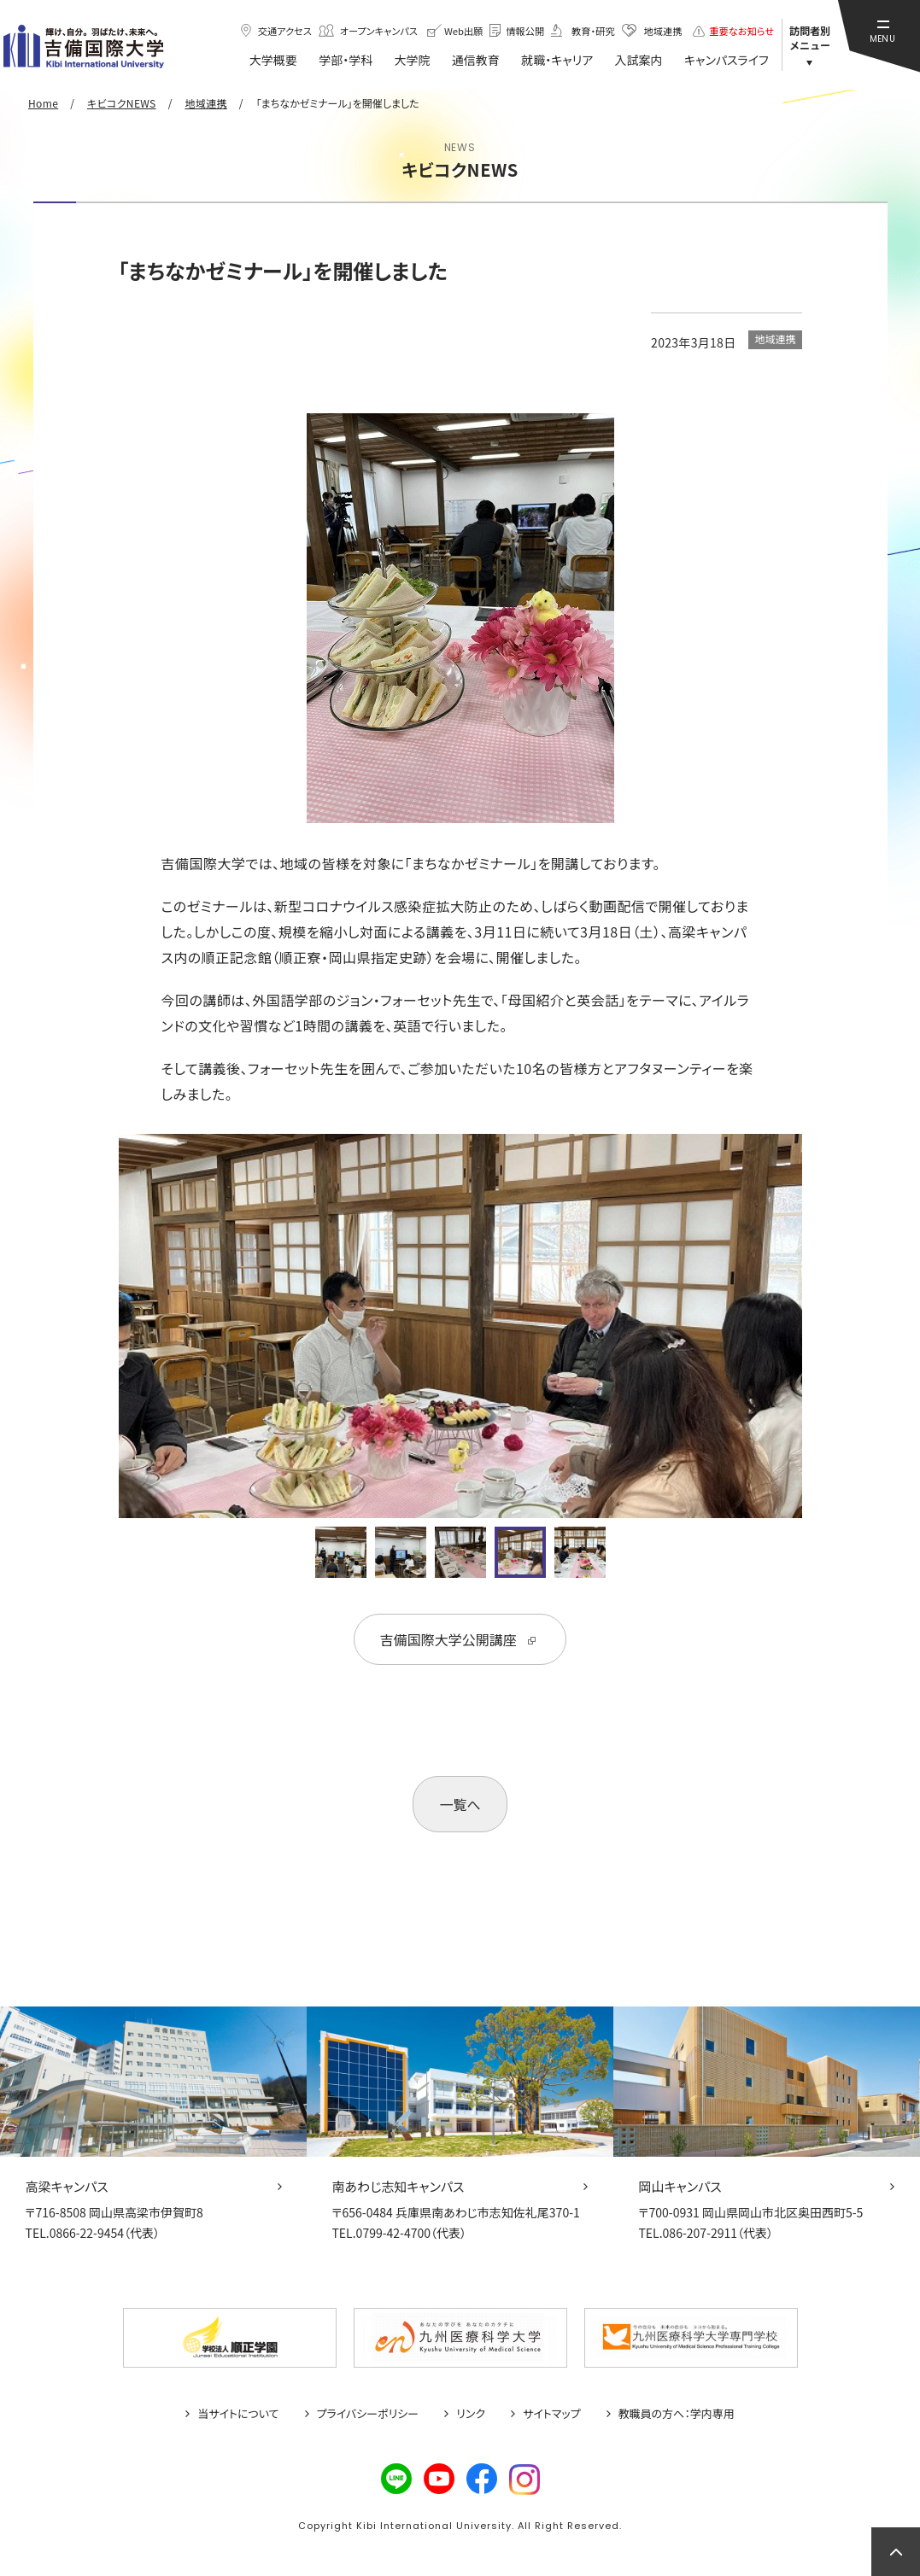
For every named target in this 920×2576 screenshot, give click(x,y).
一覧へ (459, 1804)
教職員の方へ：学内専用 (676, 2414)
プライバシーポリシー (368, 2414)
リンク (470, 2414)
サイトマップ (552, 2414)
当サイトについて (237, 2414)
